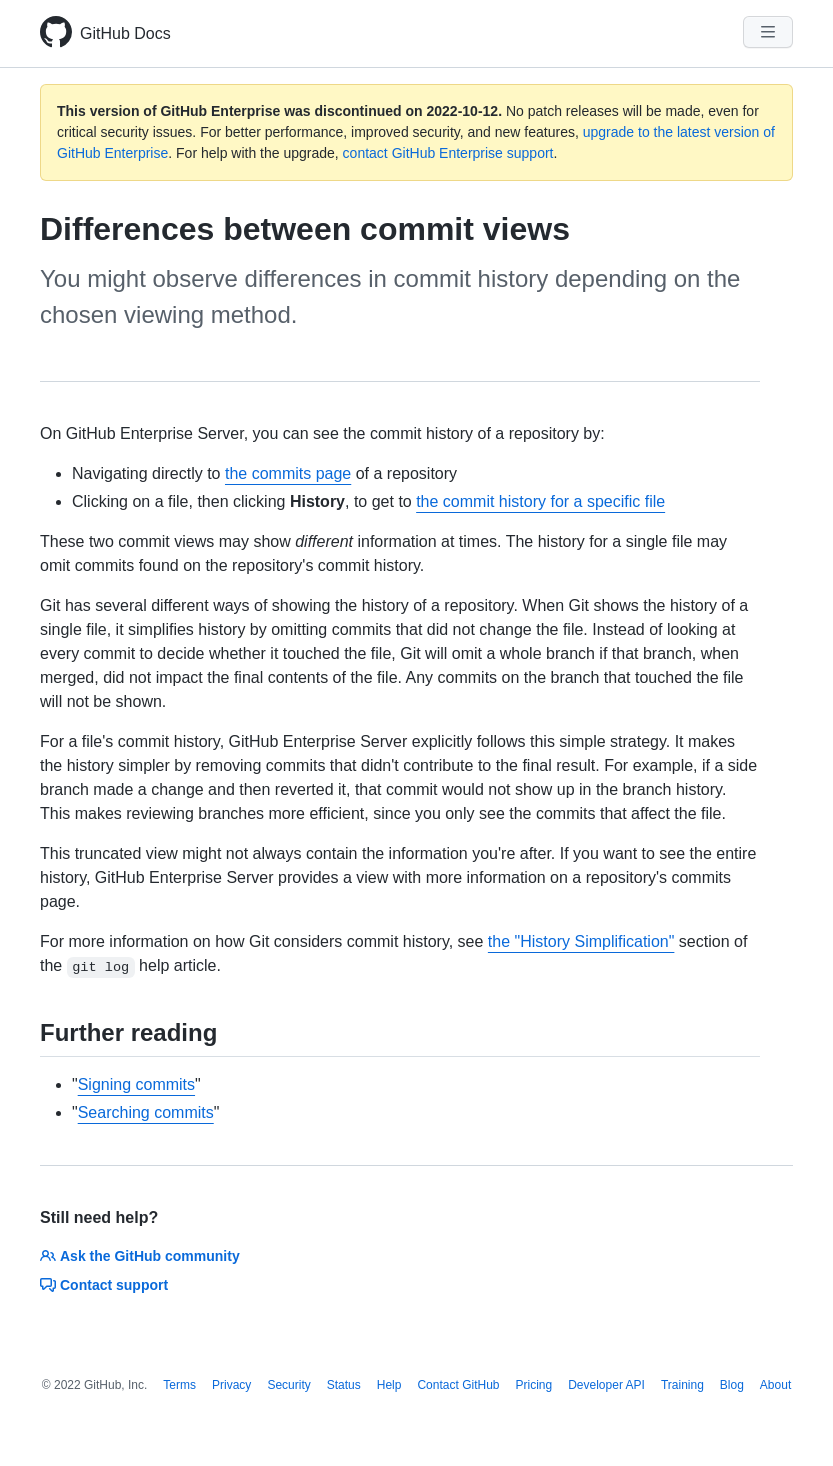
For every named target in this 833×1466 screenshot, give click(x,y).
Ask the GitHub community (140, 1256)
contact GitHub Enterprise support (448, 153)
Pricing (534, 1385)
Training (682, 1385)
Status (344, 1385)
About (775, 1385)
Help (389, 1385)
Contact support (104, 1285)
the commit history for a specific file (540, 501)
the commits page (288, 473)
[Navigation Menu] (768, 32)
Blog (732, 1385)
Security (288, 1385)
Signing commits (136, 1084)
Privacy (231, 1385)
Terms (179, 1385)
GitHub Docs (125, 33)
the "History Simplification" (581, 941)
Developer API (606, 1385)
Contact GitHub (458, 1385)
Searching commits (146, 1112)
